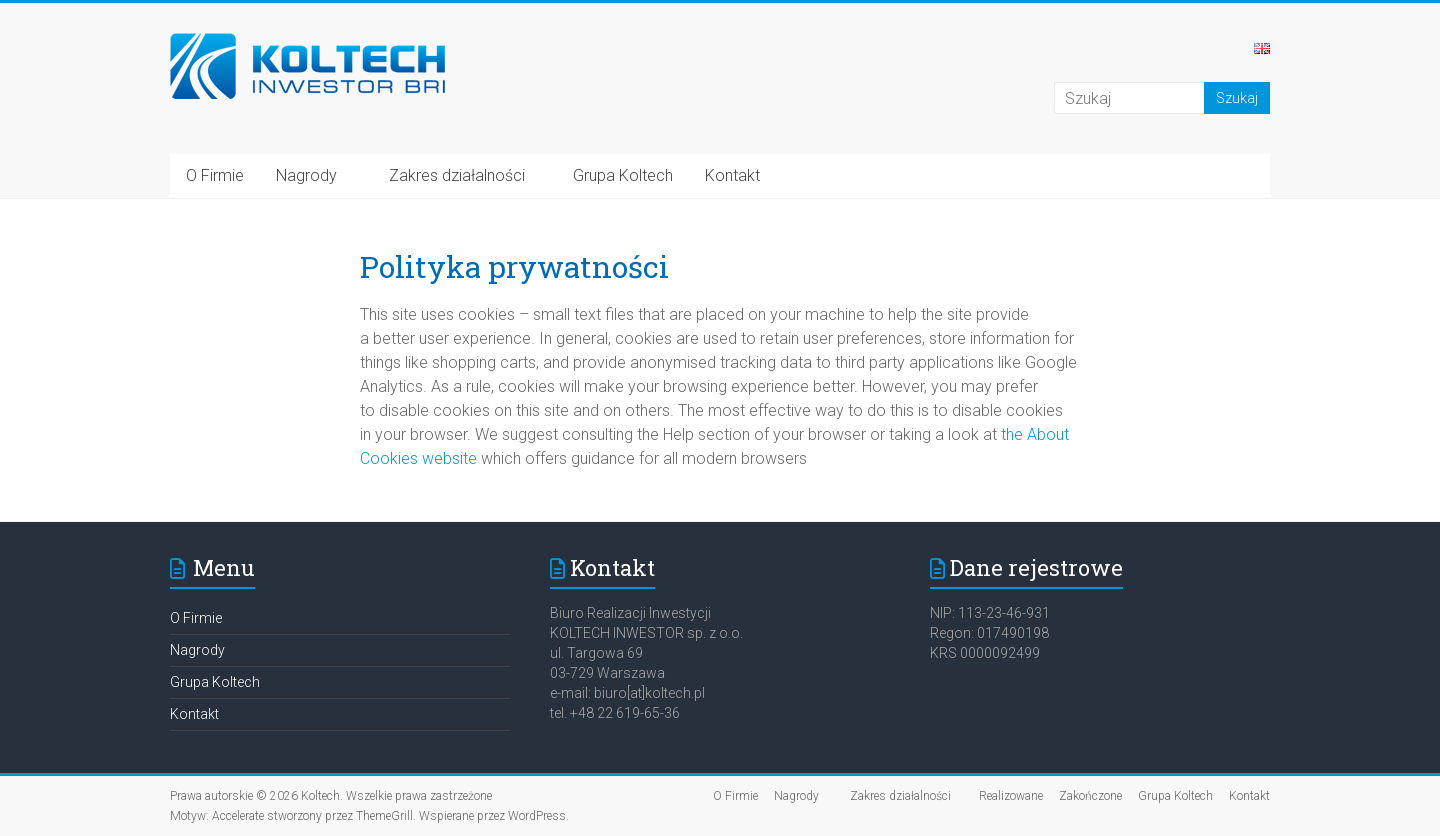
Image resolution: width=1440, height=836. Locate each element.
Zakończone (1090, 796)
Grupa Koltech (623, 175)
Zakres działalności (455, 175)
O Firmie (215, 175)
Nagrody (306, 175)
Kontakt (732, 175)
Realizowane (1011, 796)
